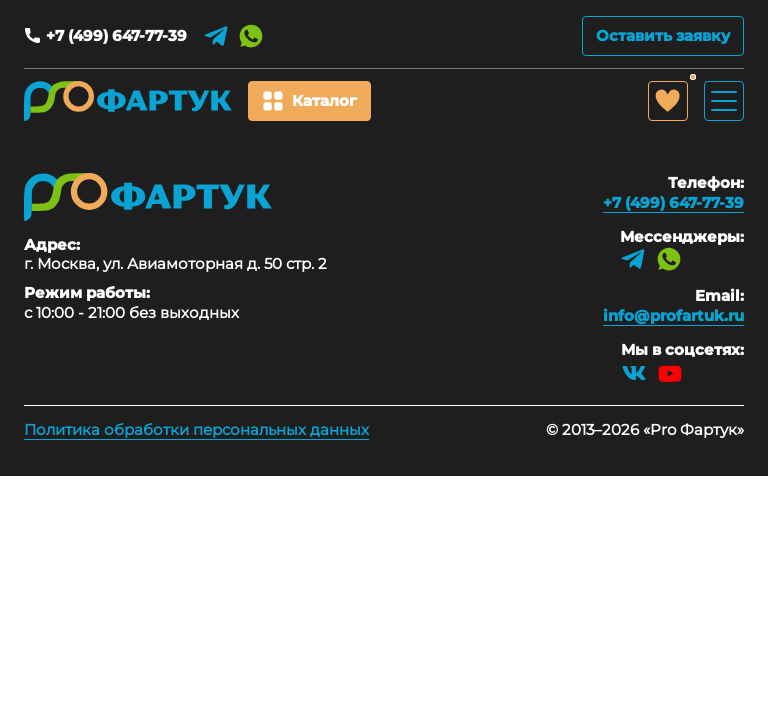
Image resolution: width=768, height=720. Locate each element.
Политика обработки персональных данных (196, 429)
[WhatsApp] (251, 36)
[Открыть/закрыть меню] (724, 101)
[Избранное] (668, 101)
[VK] (634, 373)
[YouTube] (670, 373)
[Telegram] (216, 36)
